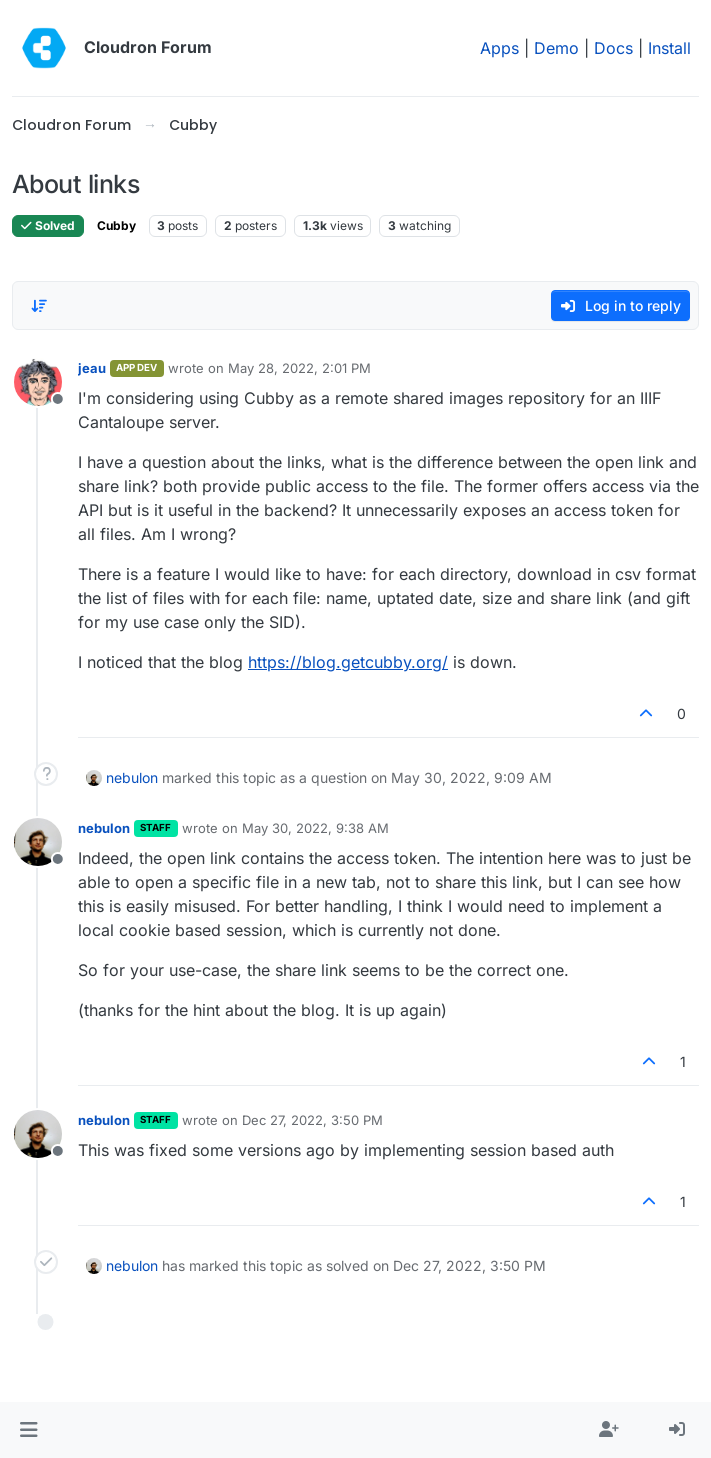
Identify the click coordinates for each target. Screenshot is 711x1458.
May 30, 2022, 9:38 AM (315, 828)
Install (669, 48)
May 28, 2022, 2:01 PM (299, 368)
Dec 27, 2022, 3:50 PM (312, 1120)
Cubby (116, 225)
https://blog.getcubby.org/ (348, 662)
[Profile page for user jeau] (38, 382)
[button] (28, 1430)
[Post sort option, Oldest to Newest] (39, 306)
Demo (556, 48)
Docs (613, 48)
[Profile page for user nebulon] (38, 842)
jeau (92, 368)
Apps (499, 48)
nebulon (132, 777)
